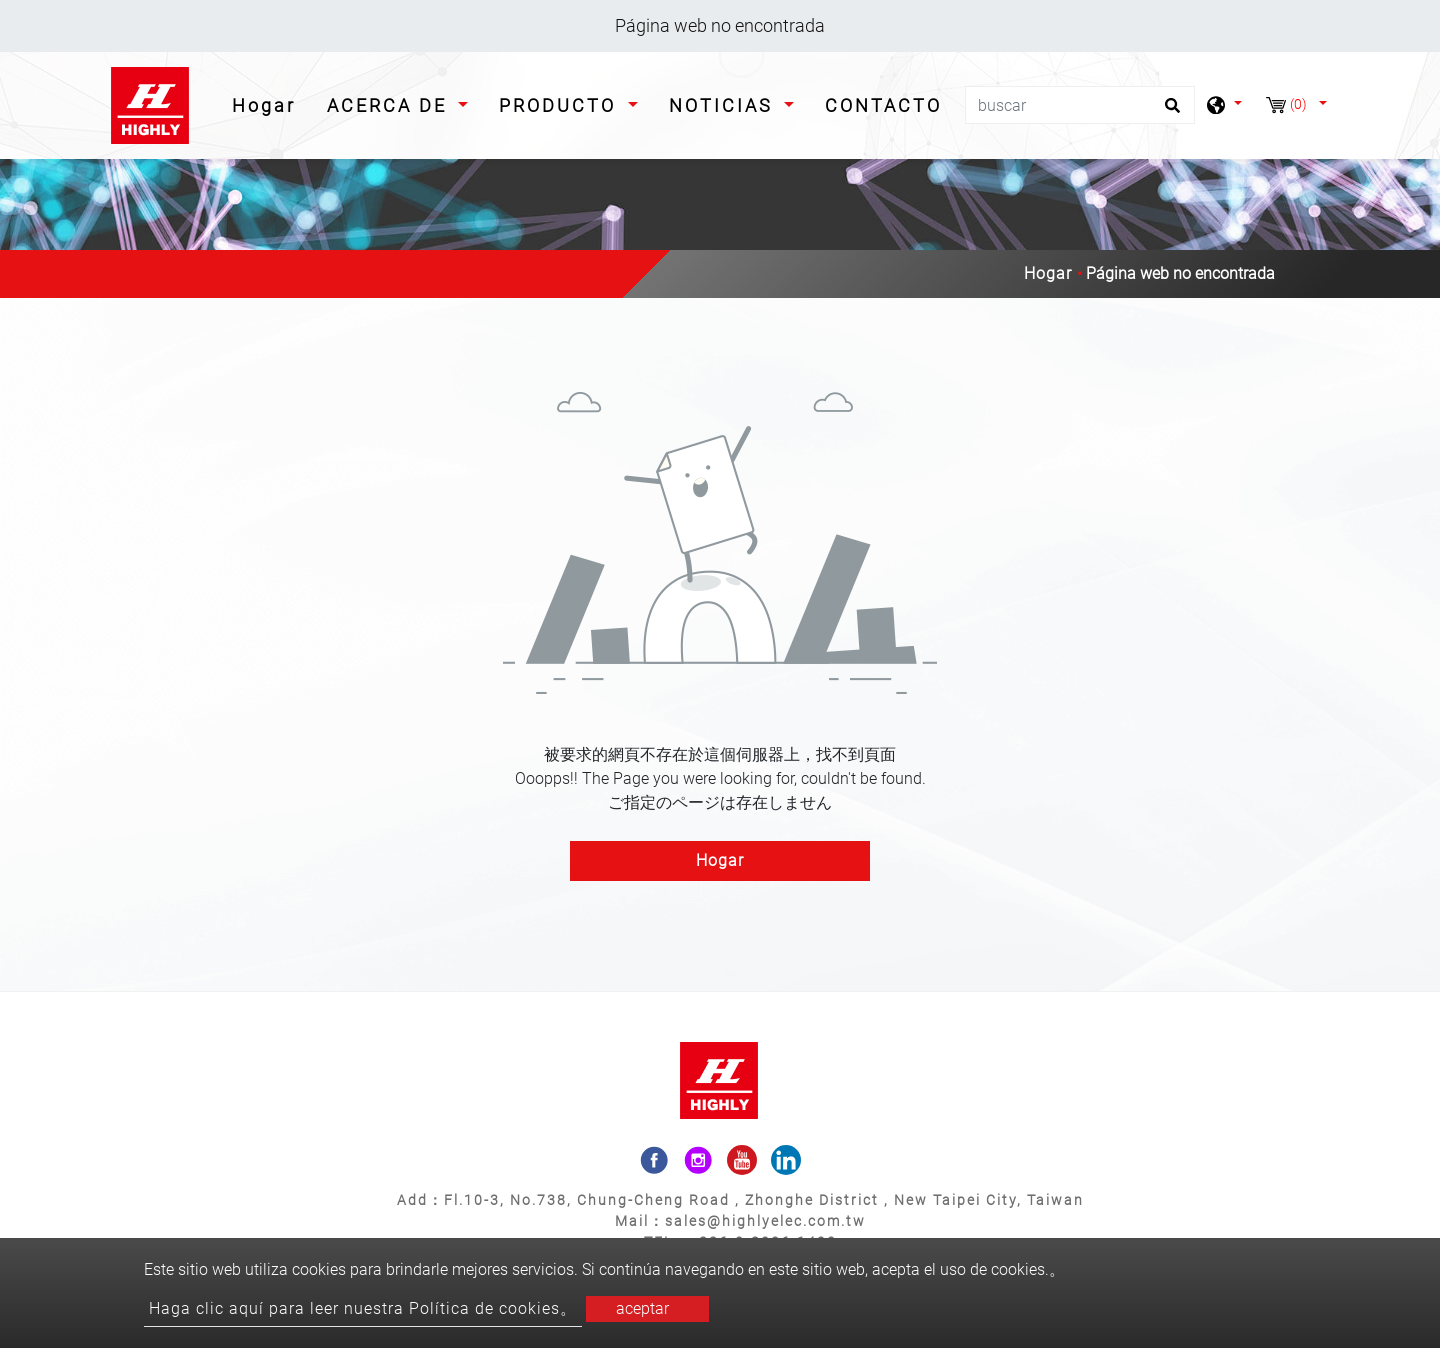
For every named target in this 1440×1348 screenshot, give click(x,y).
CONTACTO (883, 105)
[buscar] (1080, 105)
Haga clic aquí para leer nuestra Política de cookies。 (363, 1308)
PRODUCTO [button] (561, 105)
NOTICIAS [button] (724, 105)
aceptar (642, 1308)
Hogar (268, 103)
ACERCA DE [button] (390, 105)
